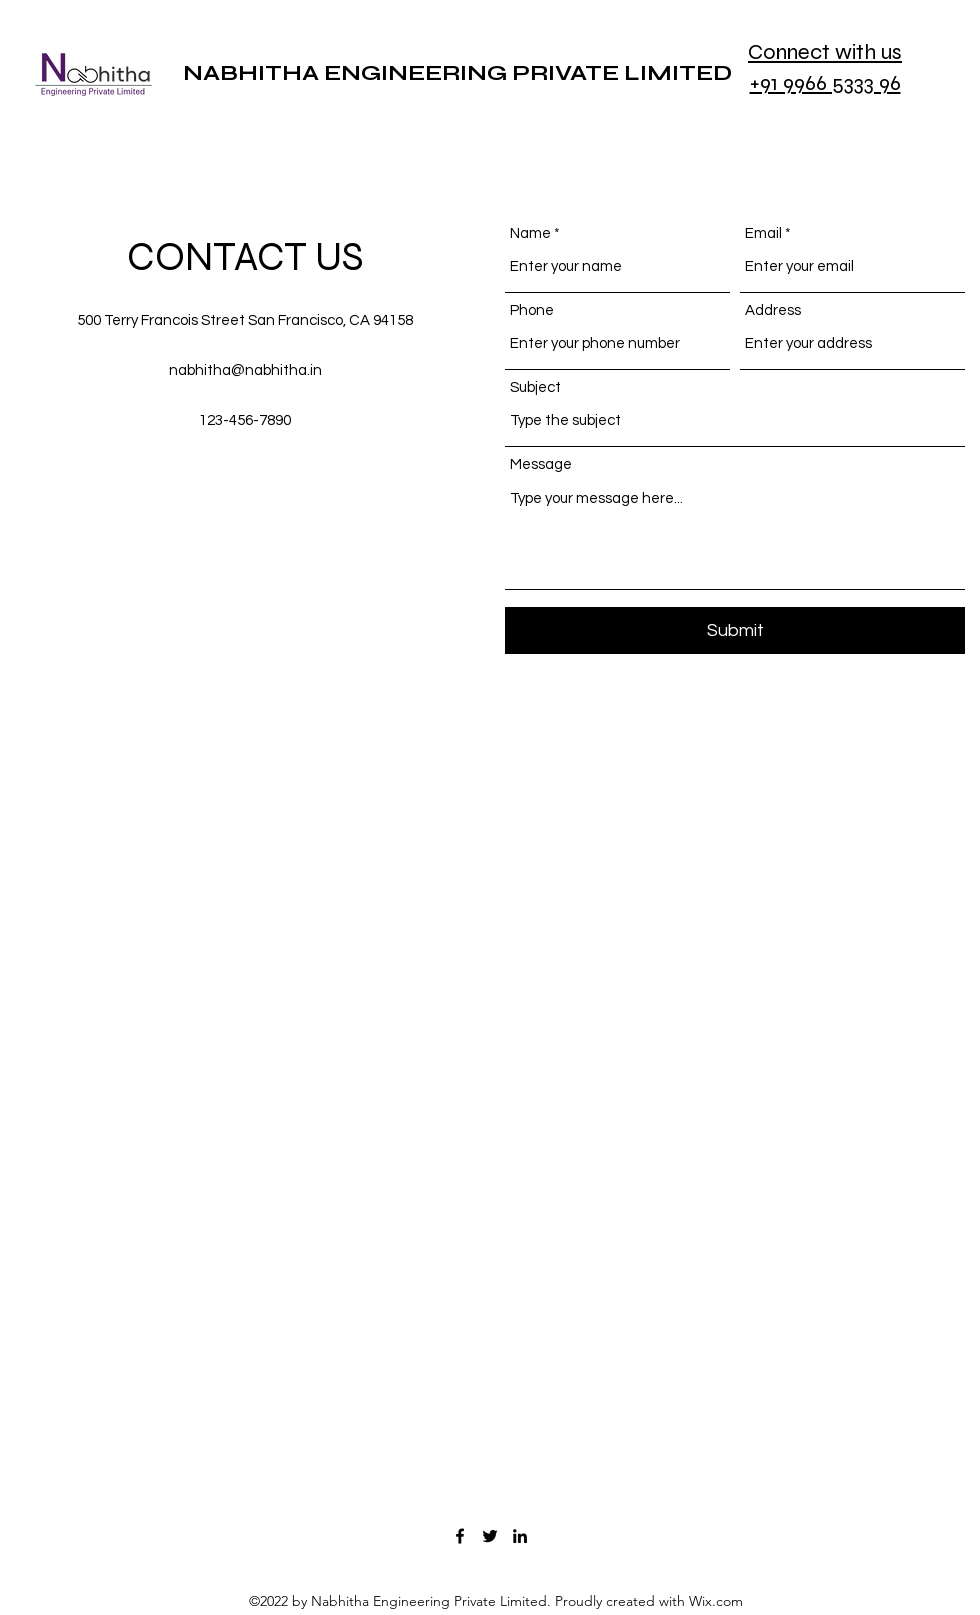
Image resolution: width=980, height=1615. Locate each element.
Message (541, 464)
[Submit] (735, 630)
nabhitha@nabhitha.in (245, 370)
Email (763, 233)
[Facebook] (460, 1536)
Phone (532, 310)
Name (530, 233)
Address (773, 310)
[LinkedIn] (520, 1536)
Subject (535, 387)
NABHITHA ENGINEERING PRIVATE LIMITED (457, 73)
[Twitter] (490, 1536)
